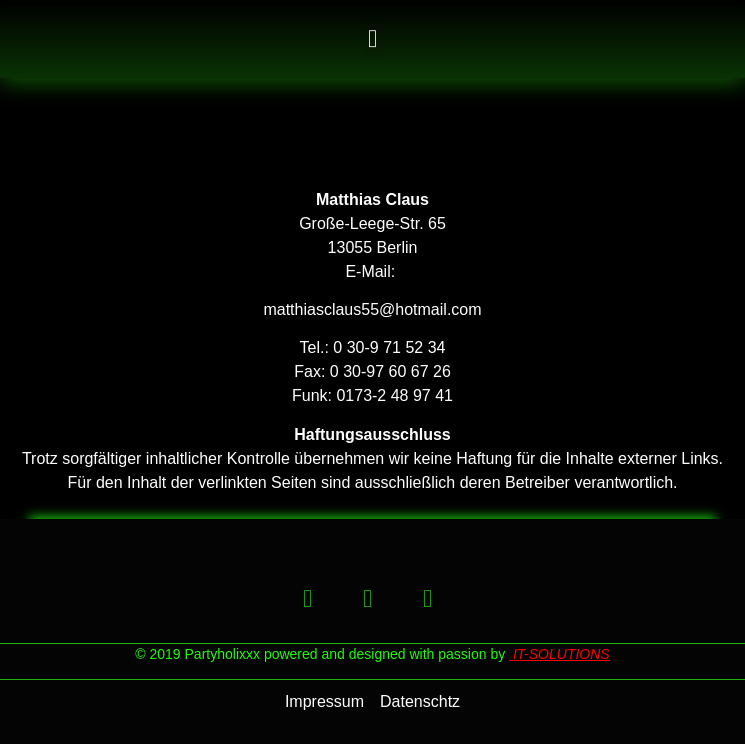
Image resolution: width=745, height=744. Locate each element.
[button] (373, 44)
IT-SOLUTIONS (561, 654)
